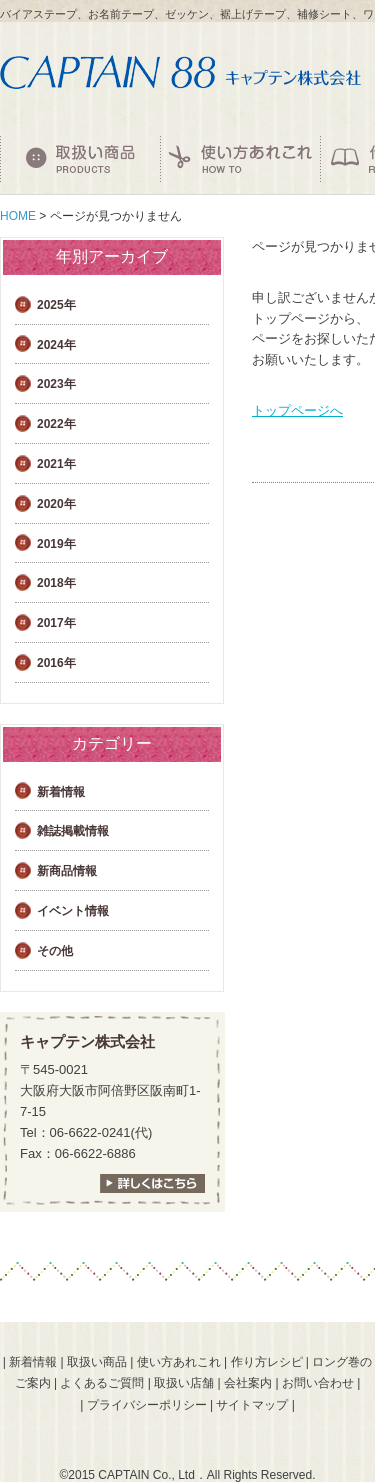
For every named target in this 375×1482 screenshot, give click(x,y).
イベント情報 (73, 911)
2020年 (56, 504)
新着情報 (61, 792)
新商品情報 (67, 871)
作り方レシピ (267, 1362)
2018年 (56, 583)
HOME (18, 216)
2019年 (56, 544)
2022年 (56, 424)
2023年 (56, 384)
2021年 (56, 464)
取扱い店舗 (184, 1383)
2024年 (56, 345)
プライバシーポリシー (147, 1405)
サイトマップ (252, 1405)
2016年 (56, 663)
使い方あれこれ (179, 1362)
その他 (55, 951)
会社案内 (248, 1383)
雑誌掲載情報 (73, 831)
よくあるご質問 (102, 1383)
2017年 (56, 623)
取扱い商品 (97, 1362)
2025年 (56, 305)
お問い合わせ (318, 1383)
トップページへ (297, 410)
